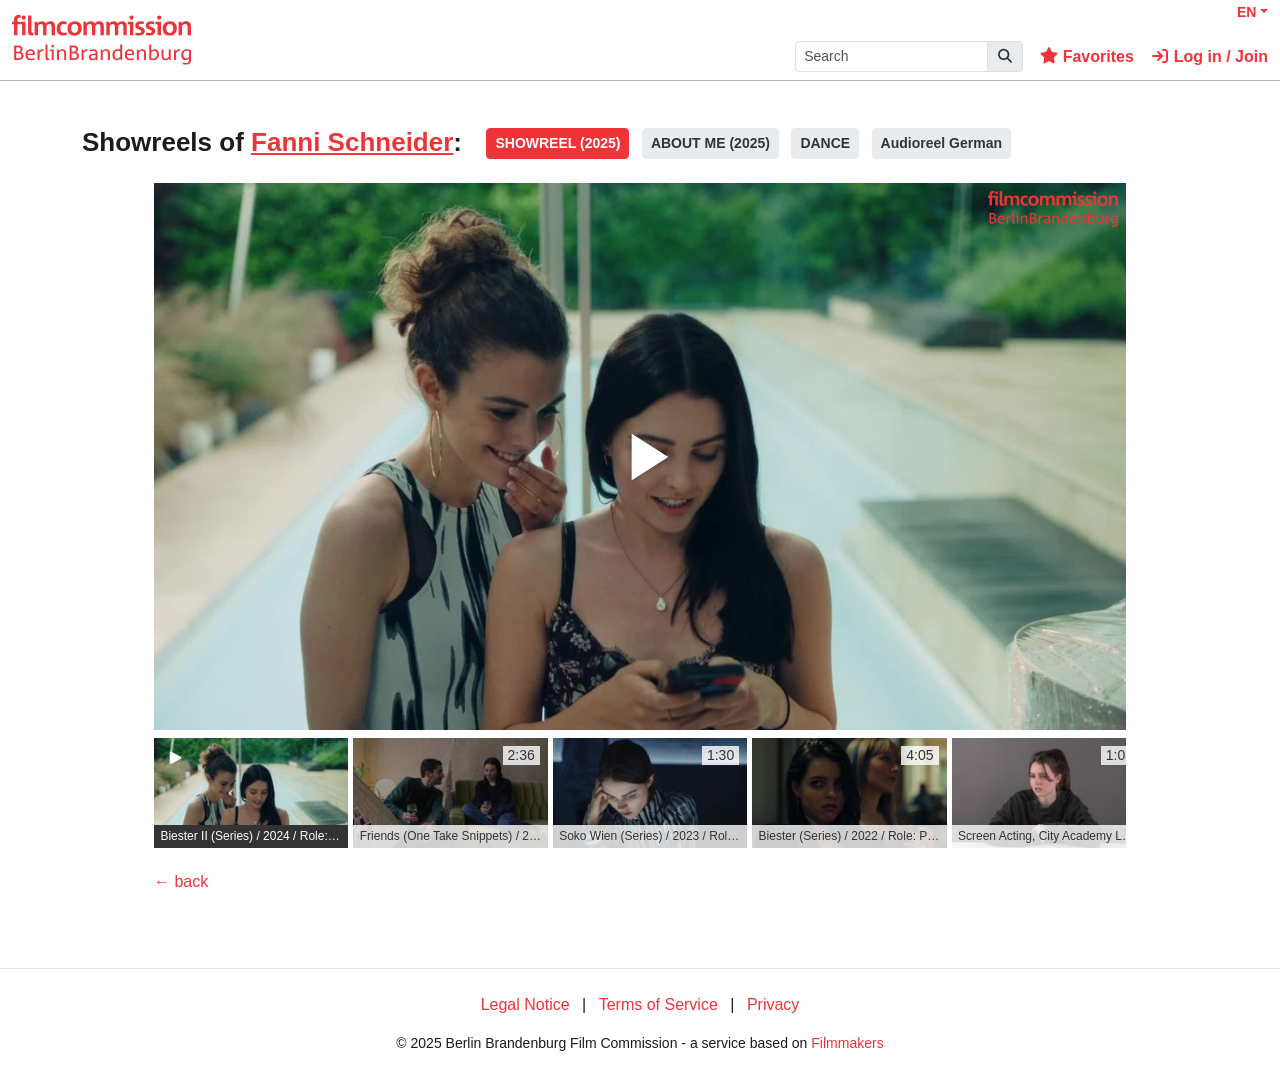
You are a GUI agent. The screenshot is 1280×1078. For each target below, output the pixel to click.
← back (181, 881)
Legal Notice (525, 1004)
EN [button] (1246, 12)
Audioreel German (941, 143)
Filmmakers (847, 1043)
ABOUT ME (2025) (710, 143)
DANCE (825, 143)
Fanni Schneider (352, 142)
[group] (251, 793)
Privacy (773, 1004)
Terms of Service (658, 1004)
